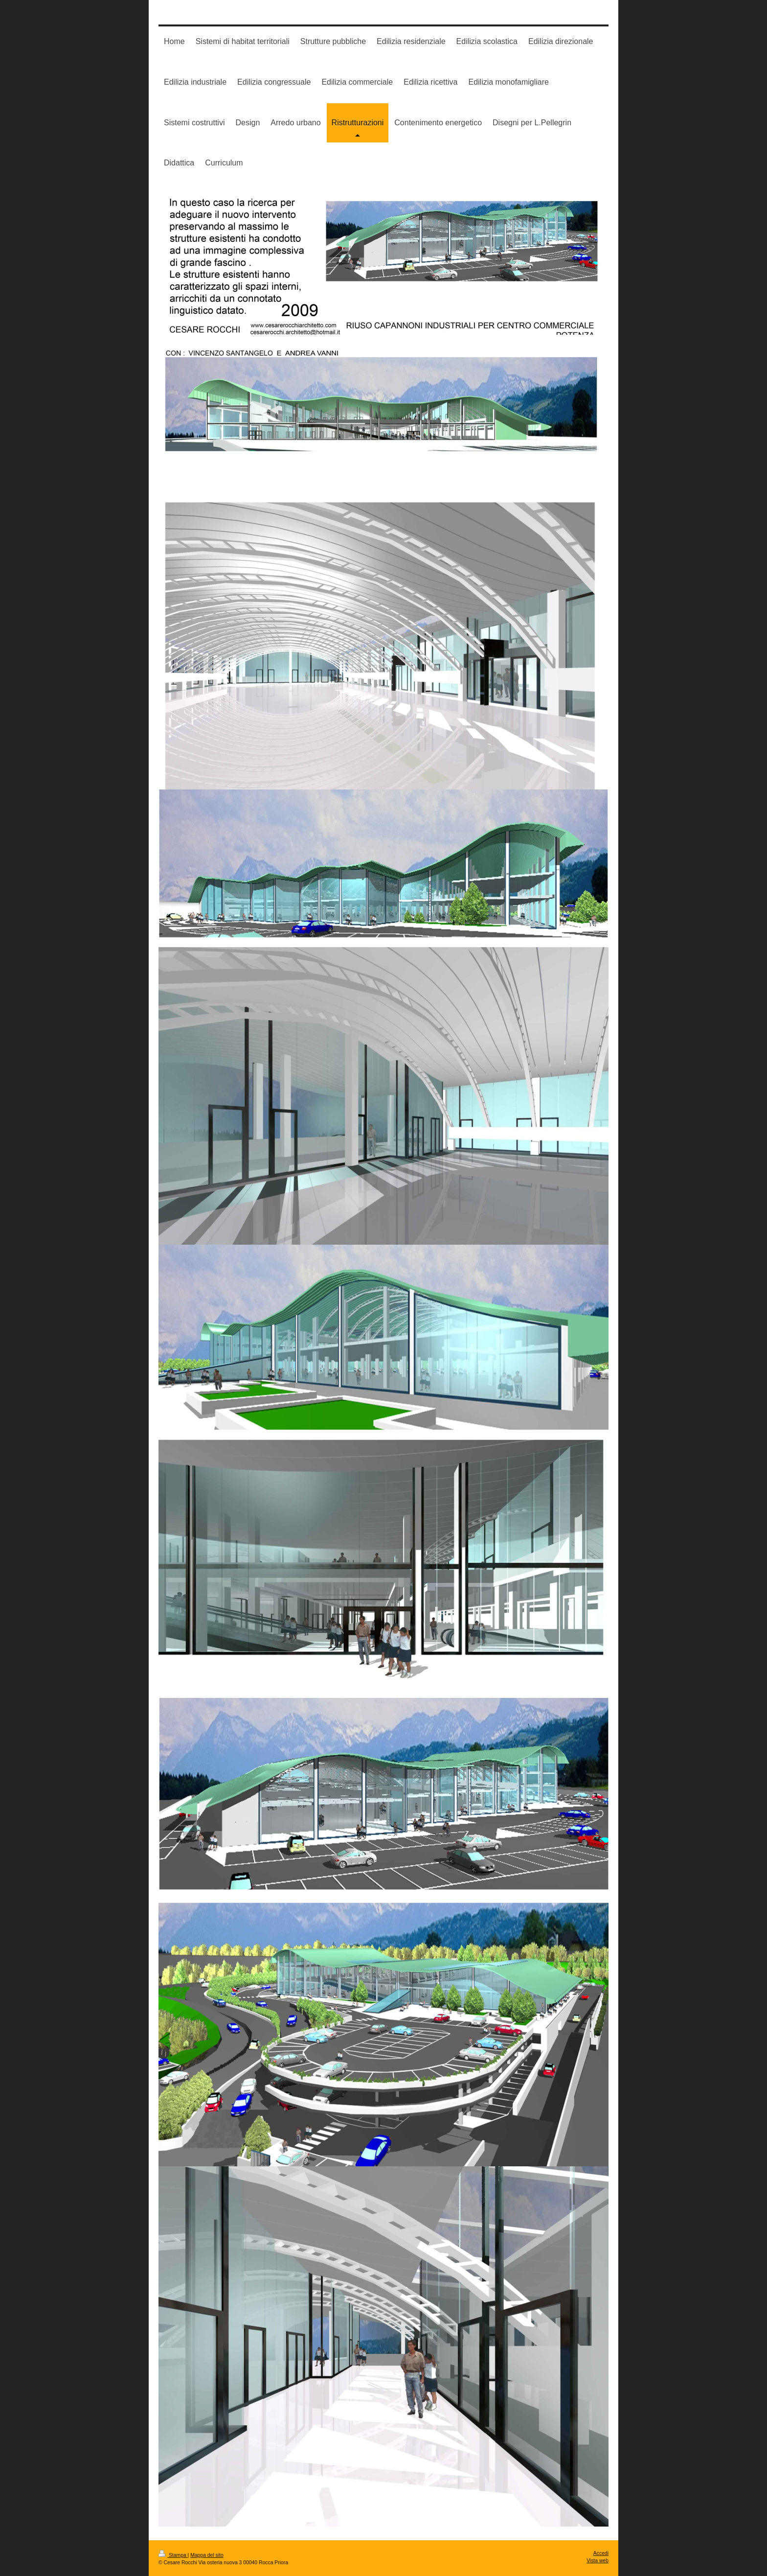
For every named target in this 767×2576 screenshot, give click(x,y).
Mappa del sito (207, 2555)
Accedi (601, 2553)
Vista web (598, 2560)
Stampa (173, 2555)
